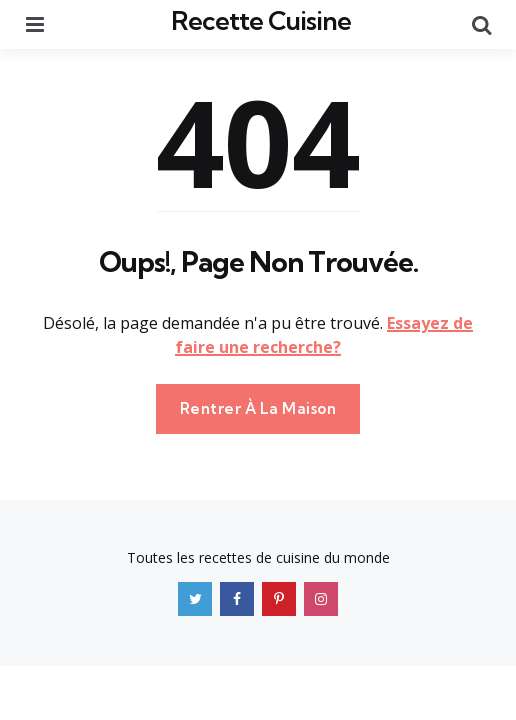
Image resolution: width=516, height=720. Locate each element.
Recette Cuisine (261, 20)
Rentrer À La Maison (258, 408)
